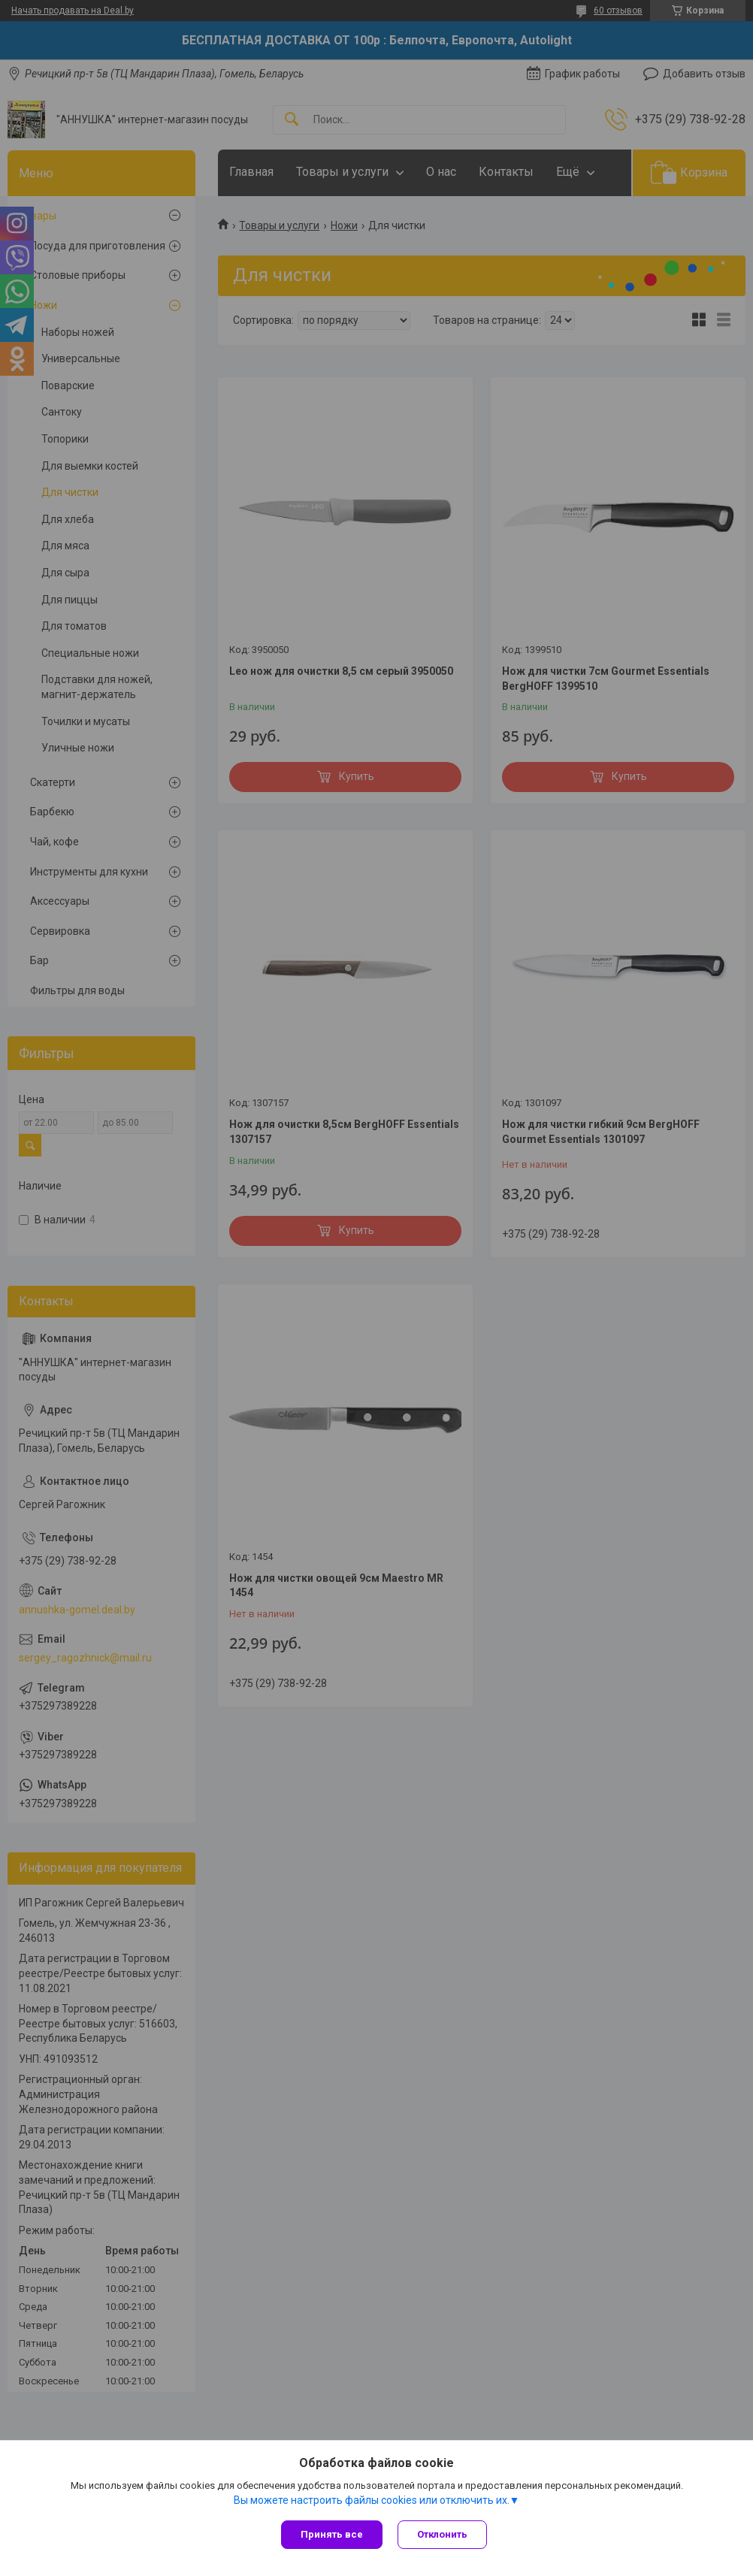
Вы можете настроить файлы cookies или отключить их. (372, 2500)
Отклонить (442, 2534)
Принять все (332, 2534)
